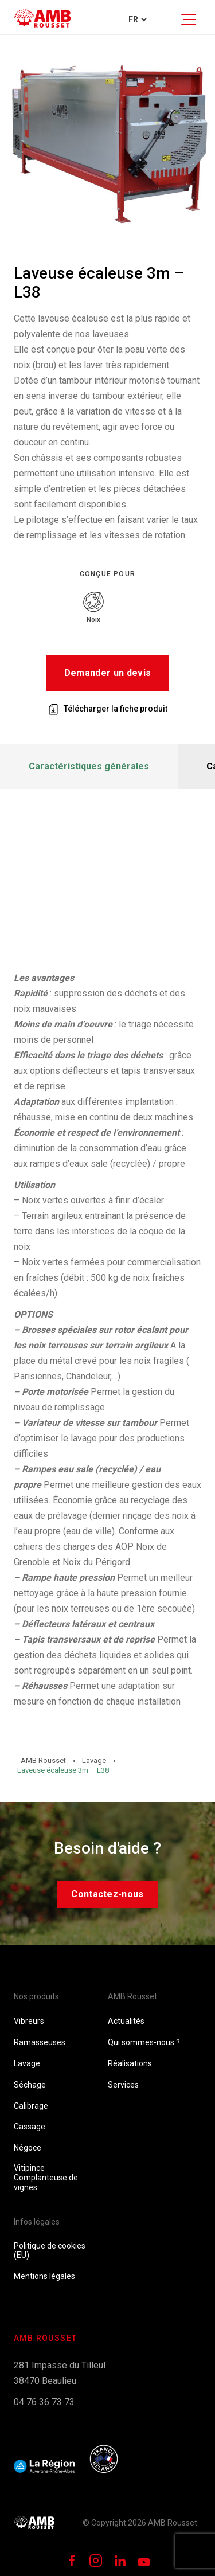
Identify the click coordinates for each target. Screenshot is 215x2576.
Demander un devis (107, 672)
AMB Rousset (132, 1996)
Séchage (30, 2084)
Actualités (126, 2021)
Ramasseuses (39, 2042)
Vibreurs (29, 2021)
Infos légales (37, 2221)
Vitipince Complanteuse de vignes (46, 2177)
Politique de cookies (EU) (49, 2250)
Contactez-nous (107, 1894)
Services (123, 2084)
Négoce (27, 2147)
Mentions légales (44, 2276)
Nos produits (36, 1996)
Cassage (29, 2126)
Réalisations (130, 2063)
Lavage (27, 2063)
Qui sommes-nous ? (144, 2042)
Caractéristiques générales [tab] (89, 766)
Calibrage (31, 2105)
